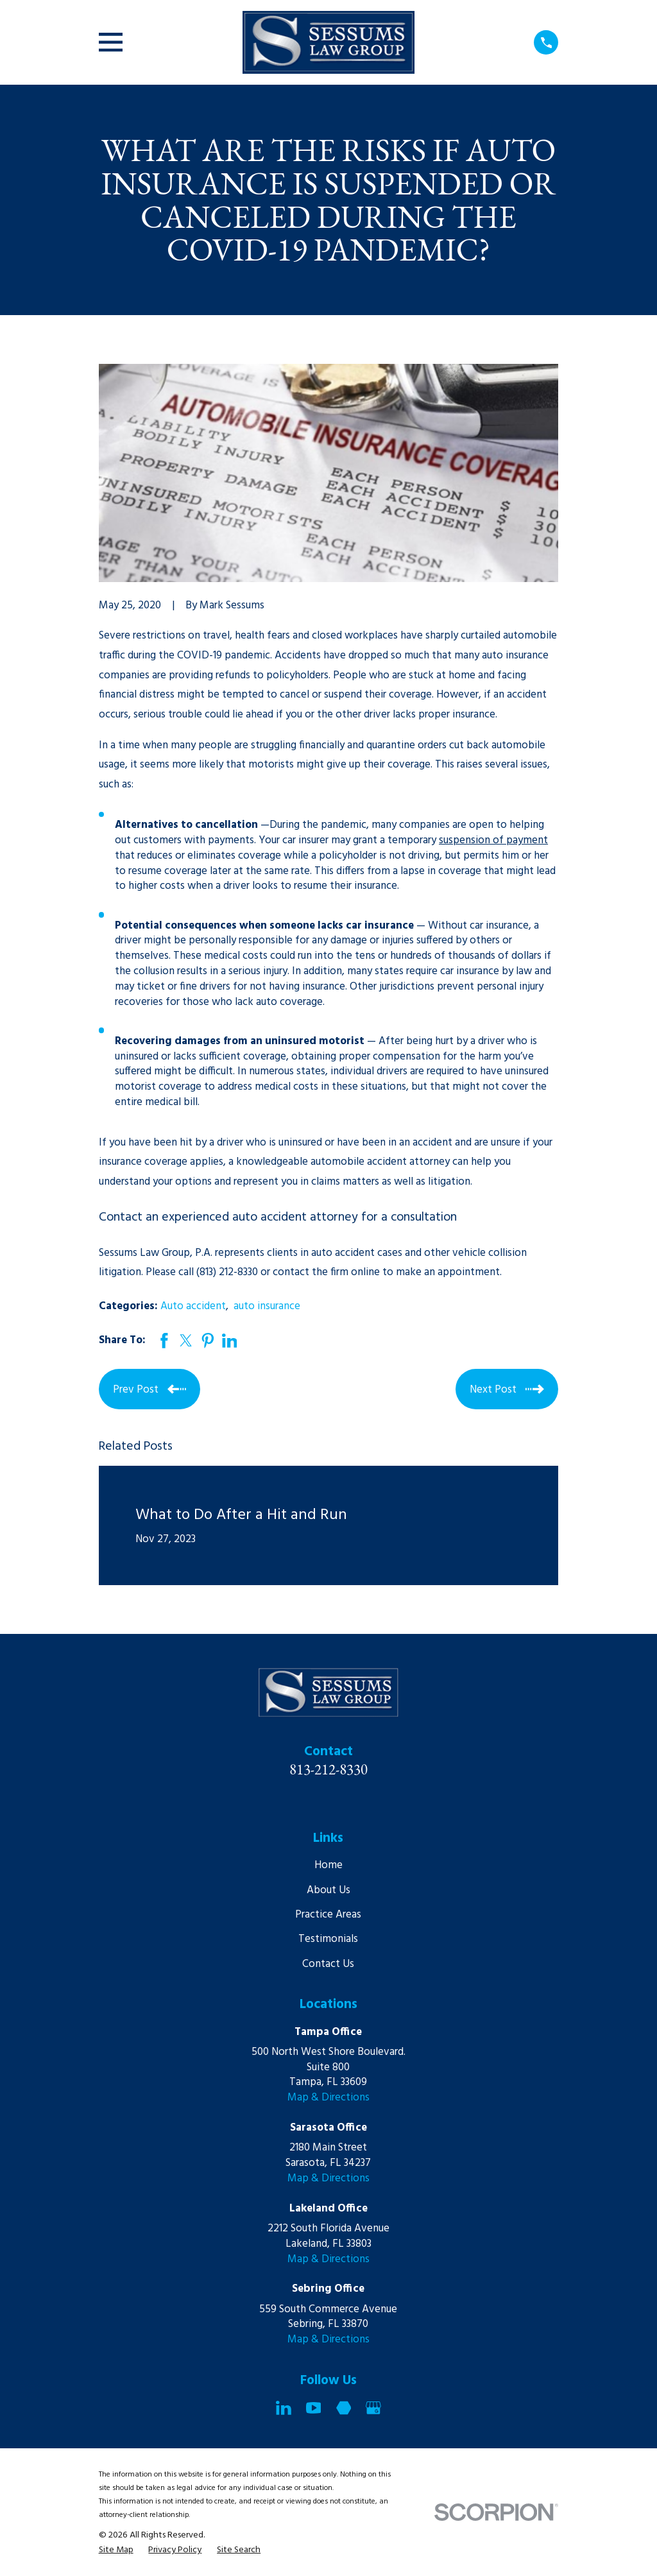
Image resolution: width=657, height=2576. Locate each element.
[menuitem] (116, 2550)
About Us (328, 1890)
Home (328, 1865)
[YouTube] (313, 2408)
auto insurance (267, 1306)
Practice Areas (328, 1914)
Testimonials (328, 1939)
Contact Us (328, 1964)
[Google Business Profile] (373, 2408)
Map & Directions (328, 2097)
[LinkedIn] (283, 2408)
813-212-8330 (328, 1769)
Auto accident (193, 1306)
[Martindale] (344, 2408)
